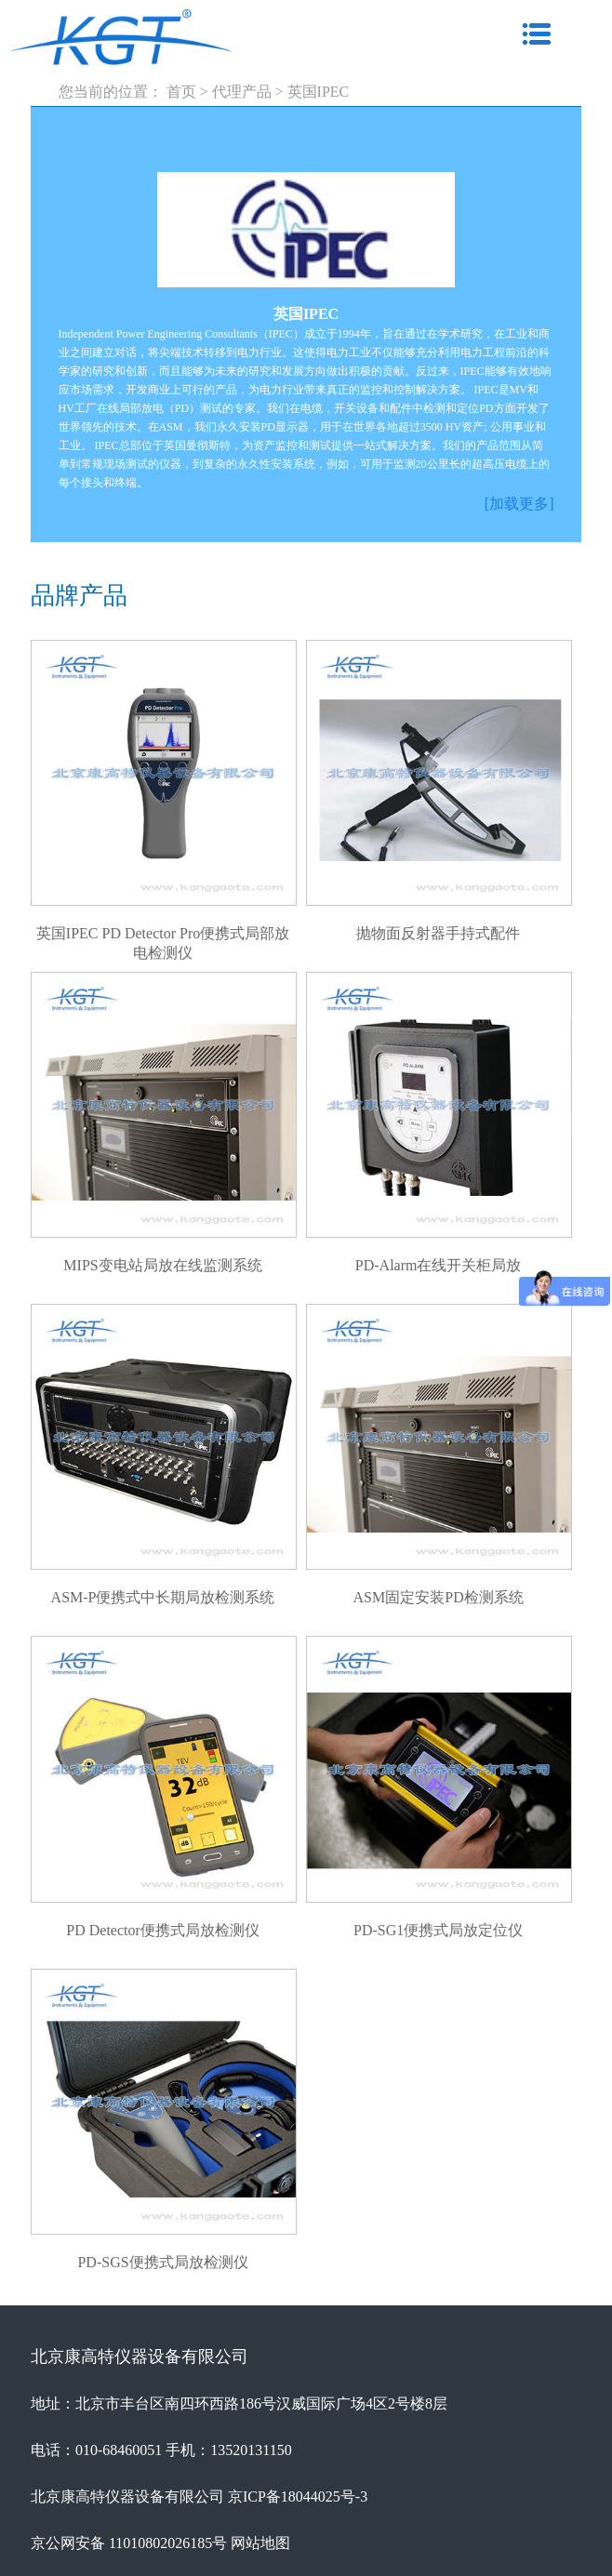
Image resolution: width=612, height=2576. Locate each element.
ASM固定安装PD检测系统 (438, 1597)
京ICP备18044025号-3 (297, 2496)
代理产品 (242, 92)
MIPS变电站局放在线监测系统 (162, 1265)
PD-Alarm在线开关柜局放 (438, 1265)
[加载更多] (519, 503)
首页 (181, 92)
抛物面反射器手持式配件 (438, 933)
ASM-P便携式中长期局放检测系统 (163, 1597)
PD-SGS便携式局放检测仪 (162, 2262)
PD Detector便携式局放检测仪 (162, 1930)
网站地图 (260, 2543)
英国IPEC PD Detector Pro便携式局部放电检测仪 (162, 934)
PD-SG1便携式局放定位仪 (438, 1930)
